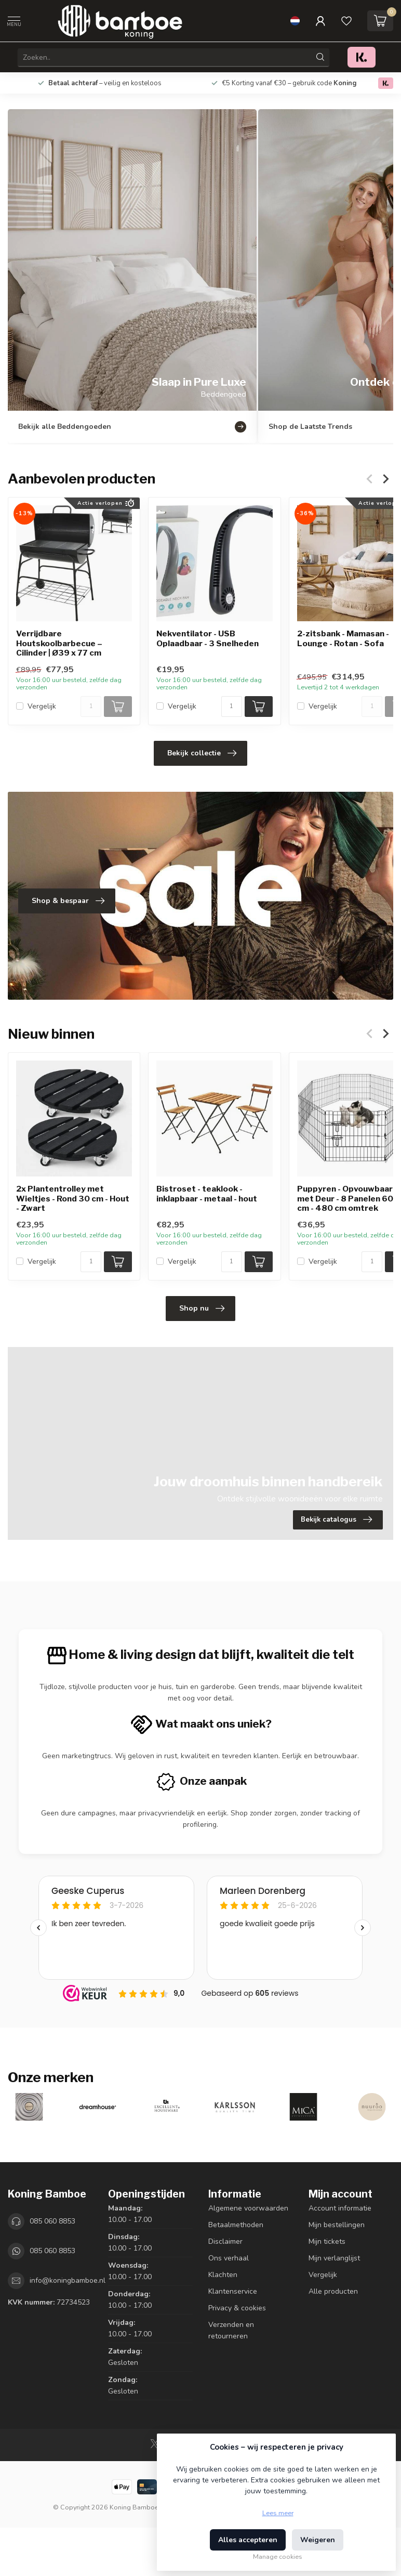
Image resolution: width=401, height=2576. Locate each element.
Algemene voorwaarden (248, 2208)
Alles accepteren (247, 2540)
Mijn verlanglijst (334, 2258)
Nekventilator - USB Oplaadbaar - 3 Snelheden (207, 639)
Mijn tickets (327, 2241)
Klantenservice (232, 2291)
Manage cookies (277, 2556)
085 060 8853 (52, 2221)
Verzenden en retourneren (231, 2330)
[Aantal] (91, 706)
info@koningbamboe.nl (67, 2280)
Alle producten (333, 2291)
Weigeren (317, 2540)
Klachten (222, 2275)
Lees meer (277, 2512)
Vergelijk (42, 706)
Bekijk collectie (201, 753)
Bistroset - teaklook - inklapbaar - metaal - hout (206, 1193)
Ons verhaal (228, 2258)
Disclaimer (225, 2241)
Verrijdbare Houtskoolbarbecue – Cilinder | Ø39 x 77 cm (59, 644)
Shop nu (201, 1308)
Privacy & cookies (237, 2308)
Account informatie (340, 2208)
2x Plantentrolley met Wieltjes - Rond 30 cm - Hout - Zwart (72, 1198)
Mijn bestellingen (337, 2225)
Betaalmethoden (235, 2225)
